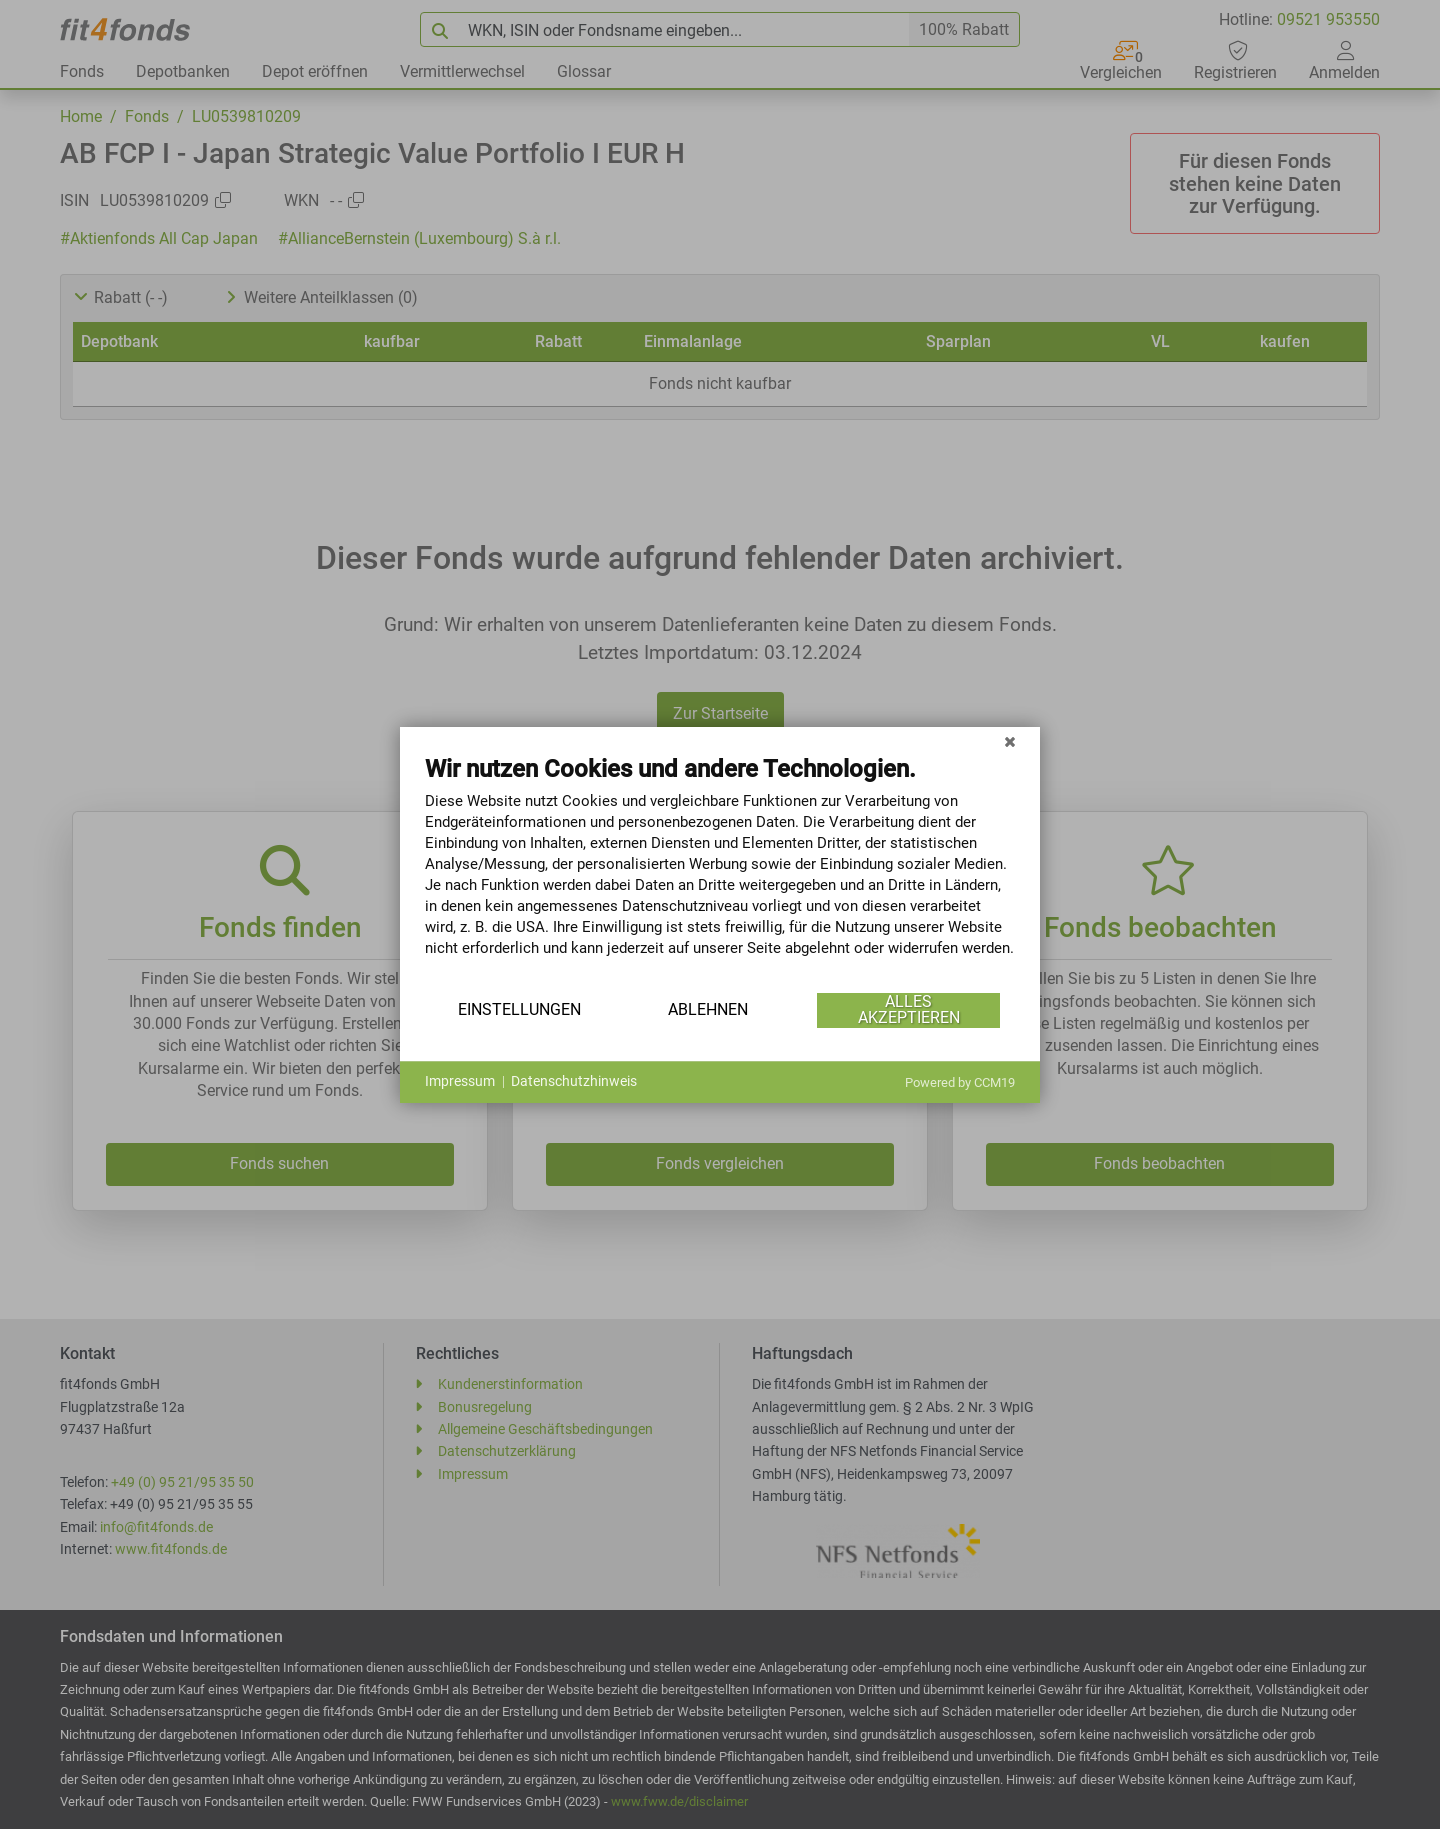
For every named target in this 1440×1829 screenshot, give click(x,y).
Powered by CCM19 (960, 1082)
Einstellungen (519, 1009)
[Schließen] (1010, 742)
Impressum (460, 1081)
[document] (720, 871)
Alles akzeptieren (909, 1009)
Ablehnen (708, 1009)
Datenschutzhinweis (574, 1081)
